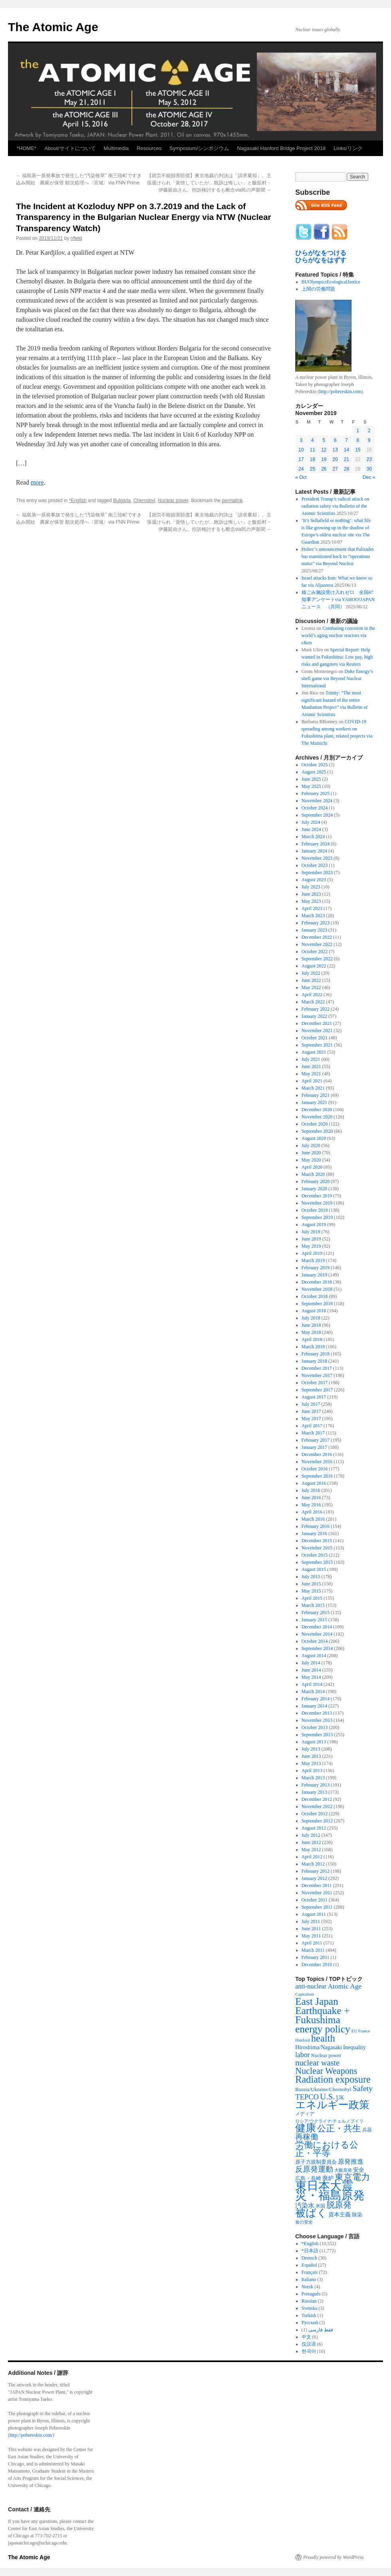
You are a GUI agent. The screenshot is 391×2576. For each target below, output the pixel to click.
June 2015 (311, 1584)
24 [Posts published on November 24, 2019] (301, 469)
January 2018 (314, 1361)
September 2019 (317, 1217)
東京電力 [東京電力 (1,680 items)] (352, 2177)
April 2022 (312, 994)
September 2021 (317, 1045)
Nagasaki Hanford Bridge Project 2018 (281, 148)
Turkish (309, 2315)
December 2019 (317, 1196)
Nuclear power (173, 500)
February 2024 (316, 844)
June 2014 (311, 1670)
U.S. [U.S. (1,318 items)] (327, 2096)
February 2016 (316, 1526)
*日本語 (310, 2251)
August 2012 (314, 1828)
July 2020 (311, 1145)
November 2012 (317, 1806)
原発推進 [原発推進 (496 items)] (350, 2161)
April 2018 (312, 1339)
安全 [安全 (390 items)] (358, 2169)
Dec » (369, 477)
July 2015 (311, 1576)
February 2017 (316, 1440)
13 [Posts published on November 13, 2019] (335, 450)
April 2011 (312, 1943)
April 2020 (312, 1167)
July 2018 (311, 1318)
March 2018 (313, 1346)
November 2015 (317, 1548)
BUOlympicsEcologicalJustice (331, 282)
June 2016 (311, 1497)
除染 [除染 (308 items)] (357, 2215)
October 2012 (315, 1813)
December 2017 (317, 1368)
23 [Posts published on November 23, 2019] (369, 459)
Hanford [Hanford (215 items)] (302, 2040)
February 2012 (316, 1871)
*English (78, 500)
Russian (309, 2301)
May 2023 (311, 901)
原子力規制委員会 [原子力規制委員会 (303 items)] (316, 2162)
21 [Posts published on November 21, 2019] (346, 459)
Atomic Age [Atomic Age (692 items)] (344, 1986)
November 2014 (317, 1634)
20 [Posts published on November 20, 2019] (335, 459)
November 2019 (317, 1203)
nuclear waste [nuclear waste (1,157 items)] (317, 2062)
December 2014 (317, 1627)
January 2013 (314, 1792)
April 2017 (312, 1425)
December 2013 (317, 1713)
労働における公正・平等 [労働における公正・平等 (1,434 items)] (326, 2149)
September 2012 (317, 1821)
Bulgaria (122, 500)
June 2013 (311, 1756)
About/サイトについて (70, 148)
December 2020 (317, 1109)
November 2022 (317, 944)
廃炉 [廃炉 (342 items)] (328, 2178)
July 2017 (311, 1404)
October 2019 (315, 1210)
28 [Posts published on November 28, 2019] (346, 469)
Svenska (310, 2308)
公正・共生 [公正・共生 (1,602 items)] (339, 2128)
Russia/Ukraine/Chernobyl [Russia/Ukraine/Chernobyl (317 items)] (323, 2089)
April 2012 (312, 1857)
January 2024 (314, 851)
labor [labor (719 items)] (302, 2055)
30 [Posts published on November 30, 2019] (369, 469)
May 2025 (311, 786)
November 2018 (317, 1289)
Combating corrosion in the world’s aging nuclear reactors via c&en (338, 635)
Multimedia (116, 148)
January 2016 (314, 1533)
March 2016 (313, 1519)
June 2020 (311, 1152)
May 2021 (311, 1073)
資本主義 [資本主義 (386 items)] (339, 2214)
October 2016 (315, 1469)
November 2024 (317, 800)
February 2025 (316, 793)
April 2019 (312, 1253)
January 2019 (314, 1275)
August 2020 (314, 1138)
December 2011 (317, 1885)
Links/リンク (348, 148)
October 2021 (315, 1038)
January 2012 (314, 1878)
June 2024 (311, 829)
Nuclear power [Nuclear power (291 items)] (326, 2055)
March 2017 (313, 1433)
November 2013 (317, 1720)
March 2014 (313, 1691)
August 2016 (314, 1483)
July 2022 (311, 973)
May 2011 (311, 1936)
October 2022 (315, 951)
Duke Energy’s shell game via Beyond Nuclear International (337, 679)
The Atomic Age (53, 27)
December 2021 (317, 1023)
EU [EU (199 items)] (354, 2031)
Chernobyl (144, 500)
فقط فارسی (320, 2330)
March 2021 (313, 1088)
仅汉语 (309, 2344)
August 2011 (314, 1914)
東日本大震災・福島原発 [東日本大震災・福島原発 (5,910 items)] (330, 2190)
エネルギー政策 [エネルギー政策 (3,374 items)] (332, 2105)
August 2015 (314, 1569)
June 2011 (311, 1928)
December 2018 (317, 1282)
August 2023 (314, 879)
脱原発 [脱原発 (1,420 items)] (339, 2205)
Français (310, 2272)
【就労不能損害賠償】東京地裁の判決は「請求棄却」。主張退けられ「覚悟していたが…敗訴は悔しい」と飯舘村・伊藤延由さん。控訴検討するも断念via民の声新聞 (209, 183)
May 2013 (311, 1763)
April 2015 (312, 1598)
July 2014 (311, 1663)
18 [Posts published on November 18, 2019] (312, 459)
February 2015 (316, 1612)
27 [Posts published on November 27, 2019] (335, 469)
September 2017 (317, 1390)
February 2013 (316, 1785)
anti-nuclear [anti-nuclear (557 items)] (310, 1986)
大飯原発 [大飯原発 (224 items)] (343, 2170)
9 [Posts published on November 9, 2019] (369, 440)
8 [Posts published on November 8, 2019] (357, 440)
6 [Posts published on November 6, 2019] (335, 440)
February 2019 (316, 1267)
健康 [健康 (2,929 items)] (305, 2128)
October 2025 (315, 765)
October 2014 (315, 1641)
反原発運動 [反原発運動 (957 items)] (314, 2169)
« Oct (301, 477)
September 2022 (317, 959)
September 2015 (317, 1562)
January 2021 (314, 1102)
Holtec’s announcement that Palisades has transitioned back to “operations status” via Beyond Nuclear (338, 556)
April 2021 (312, 1081)
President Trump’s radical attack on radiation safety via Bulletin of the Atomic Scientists (335, 506)
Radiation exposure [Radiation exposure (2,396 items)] (333, 2079)
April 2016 (312, 1512)
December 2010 (317, 1964)
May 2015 (311, 1591)
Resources (149, 148)
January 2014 (314, 1706)
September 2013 (317, 1734)
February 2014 (316, 1699)
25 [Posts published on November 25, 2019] (312, 469)
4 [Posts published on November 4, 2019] (312, 440)
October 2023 (315, 865)
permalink (232, 500)
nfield (76, 238)
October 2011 (315, 1900)
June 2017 (311, 1411)
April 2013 (312, 1770)
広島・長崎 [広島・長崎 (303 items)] (308, 2178)
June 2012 (311, 1842)
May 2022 (311, 987)
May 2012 (311, 1849)
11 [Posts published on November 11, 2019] (312, 450)
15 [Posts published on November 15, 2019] (357, 450)
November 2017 (317, 1375)
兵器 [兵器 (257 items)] (367, 2130)
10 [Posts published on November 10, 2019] (301, 450)
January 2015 (314, 1619)
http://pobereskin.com (340, 391)
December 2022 (317, 937)
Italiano (309, 2279)
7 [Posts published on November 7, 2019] (346, 440)
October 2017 (315, 1382)
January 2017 (314, 1447)
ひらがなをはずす (320, 260)
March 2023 (313, 915)
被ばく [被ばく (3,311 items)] (311, 2213)
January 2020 (314, 1188)
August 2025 (314, 772)
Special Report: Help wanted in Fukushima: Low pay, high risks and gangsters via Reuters (337, 657)
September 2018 (317, 1303)
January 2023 (314, 930)
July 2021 (311, 1059)
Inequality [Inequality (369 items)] (354, 2047)
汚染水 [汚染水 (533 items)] (304, 2205)
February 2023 (316, 923)
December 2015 (317, 1540)
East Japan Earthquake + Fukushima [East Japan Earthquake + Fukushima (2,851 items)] (322, 2010)
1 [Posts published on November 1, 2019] (357, 430)
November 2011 (317, 1892)
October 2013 (315, 1727)
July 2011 (311, 1921)
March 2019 (313, 1260)
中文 (306, 2337)
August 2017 (314, 1397)
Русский (310, 2322)
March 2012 (313, 1864)
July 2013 (311, 1749)
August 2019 (314, 1224)
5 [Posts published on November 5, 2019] (323, 440)
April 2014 (312, 1684)
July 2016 (311, 1490)
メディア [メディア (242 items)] (304, 2114)
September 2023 (317, 872)
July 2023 (311, 887)
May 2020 (311, 1160)
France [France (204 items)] (364, 2030)
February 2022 (316, 1009)
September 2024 (317, 815)
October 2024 (315, 808)
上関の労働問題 (318, 289)
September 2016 (317, 1476)
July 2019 (311, 1232)
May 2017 (311, 1418)
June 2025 (311, 779)
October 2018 (315, 1296)
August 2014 (314, 1655)
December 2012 (317, 1799)
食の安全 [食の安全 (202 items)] (304, 2222)
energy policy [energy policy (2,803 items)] (322, 2028)
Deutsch (309, 2258)
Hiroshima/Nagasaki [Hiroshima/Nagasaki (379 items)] (318, 2047)
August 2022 (314, 966)
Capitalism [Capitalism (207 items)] (304, 1994)
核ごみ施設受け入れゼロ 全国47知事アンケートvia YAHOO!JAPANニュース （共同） (338, 599)
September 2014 (317, 1648)
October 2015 (315, 1555)
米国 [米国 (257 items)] (320, 2206)
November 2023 (317, 858)
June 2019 (311, 1239)
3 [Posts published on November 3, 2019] (301, 440)
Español (309, 2265)
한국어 (309, 2351)
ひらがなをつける (320, 252)
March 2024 (313, 836)
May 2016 (311, 1505)
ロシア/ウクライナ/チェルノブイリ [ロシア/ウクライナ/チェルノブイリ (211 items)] (329, 2121)
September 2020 (317, 1131)
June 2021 (311, 1066)
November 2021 (317, 1030)
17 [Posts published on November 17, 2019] (301, 459)
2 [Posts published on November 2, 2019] (369, 430)
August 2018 (314, 1311)
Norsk (307, 2286)
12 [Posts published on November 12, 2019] (323, 450)
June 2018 (311, 1325)
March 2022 (313, 1002)
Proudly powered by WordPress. (334, 2557)
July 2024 (311, 822)
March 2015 (313, 1605)
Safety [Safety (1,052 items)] (363, 2088)
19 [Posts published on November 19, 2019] (323, 459)
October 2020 (315, 1124)
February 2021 (316, 1095)
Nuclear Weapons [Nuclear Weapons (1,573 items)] (326, 2071)
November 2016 (317, 1461)
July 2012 (311, 1835)
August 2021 (314, 1052)
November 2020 (317, 1117)
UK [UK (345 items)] (340, 2098)
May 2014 (311, 1677)
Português (311, 2294)
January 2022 (314, 1016)
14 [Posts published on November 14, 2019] (346, 450)
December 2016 (317, 1454)
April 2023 (312, 908)
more (37, 482)
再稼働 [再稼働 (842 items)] (306, 2137)
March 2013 (313, 1778)
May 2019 (311, 1246)
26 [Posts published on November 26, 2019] (323, 469)
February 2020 (316, 1181)
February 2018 (316, 1354)
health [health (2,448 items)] (323, 2038)
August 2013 (314, 1742)
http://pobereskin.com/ (31, 2435)
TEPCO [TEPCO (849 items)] (307, 2097)
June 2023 (311, 894)
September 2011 (317, 1907)
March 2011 (313, 1950)
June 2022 (311, 980)
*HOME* (26, 148)
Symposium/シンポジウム (199, 148)
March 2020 (313, 1174)
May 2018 (311, 1332)
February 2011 (316, 1957)
